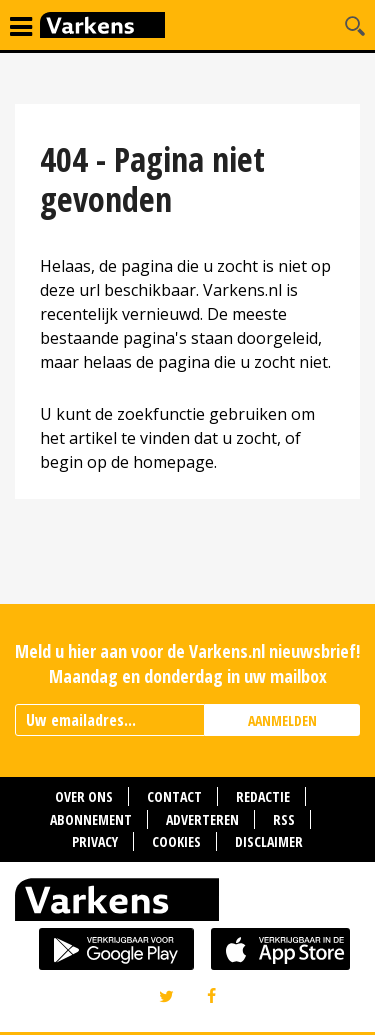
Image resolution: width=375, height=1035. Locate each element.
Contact (174, 796)
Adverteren (202, 819)
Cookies (176, 841)
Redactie (263, 796)
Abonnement (91, 819)
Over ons (84, 796)
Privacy (95, 841)
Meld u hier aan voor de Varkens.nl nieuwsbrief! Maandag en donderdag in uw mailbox (187, 663)
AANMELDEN (282, 720)
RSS (284, 819)
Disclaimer (269, 841)
